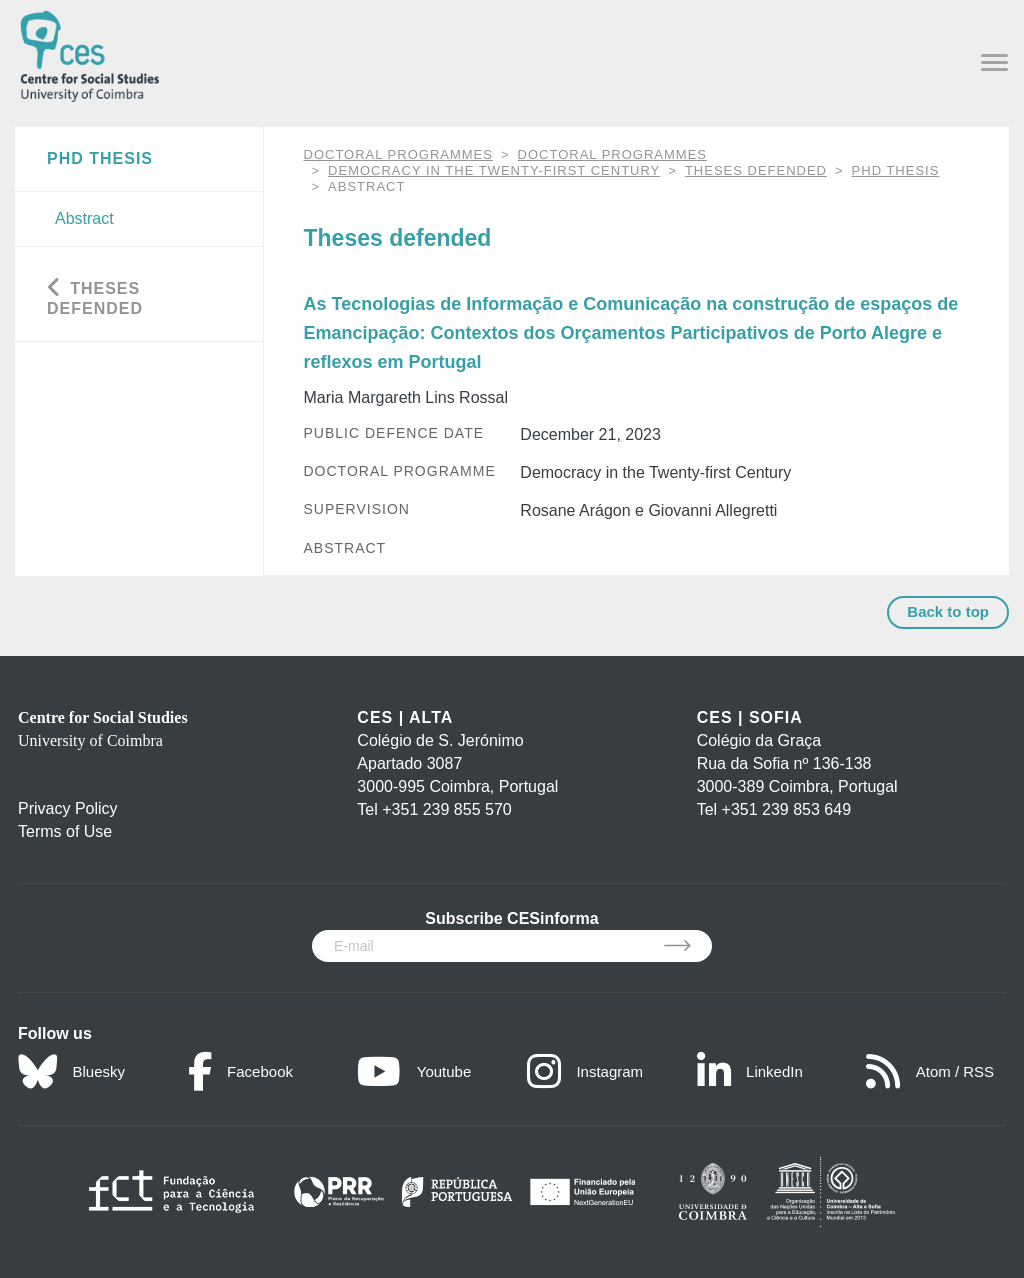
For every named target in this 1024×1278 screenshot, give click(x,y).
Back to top (948, 611)
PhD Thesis (896, 170)
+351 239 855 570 (446, 809)
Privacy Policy (68, 808)
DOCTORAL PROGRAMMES (398, 154)
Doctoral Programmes (612, 154)
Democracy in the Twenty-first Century (494, 170)
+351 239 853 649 (786, 809)
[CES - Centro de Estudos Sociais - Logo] (89, 52)
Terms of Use (65, 831)
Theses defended (756, 170)
